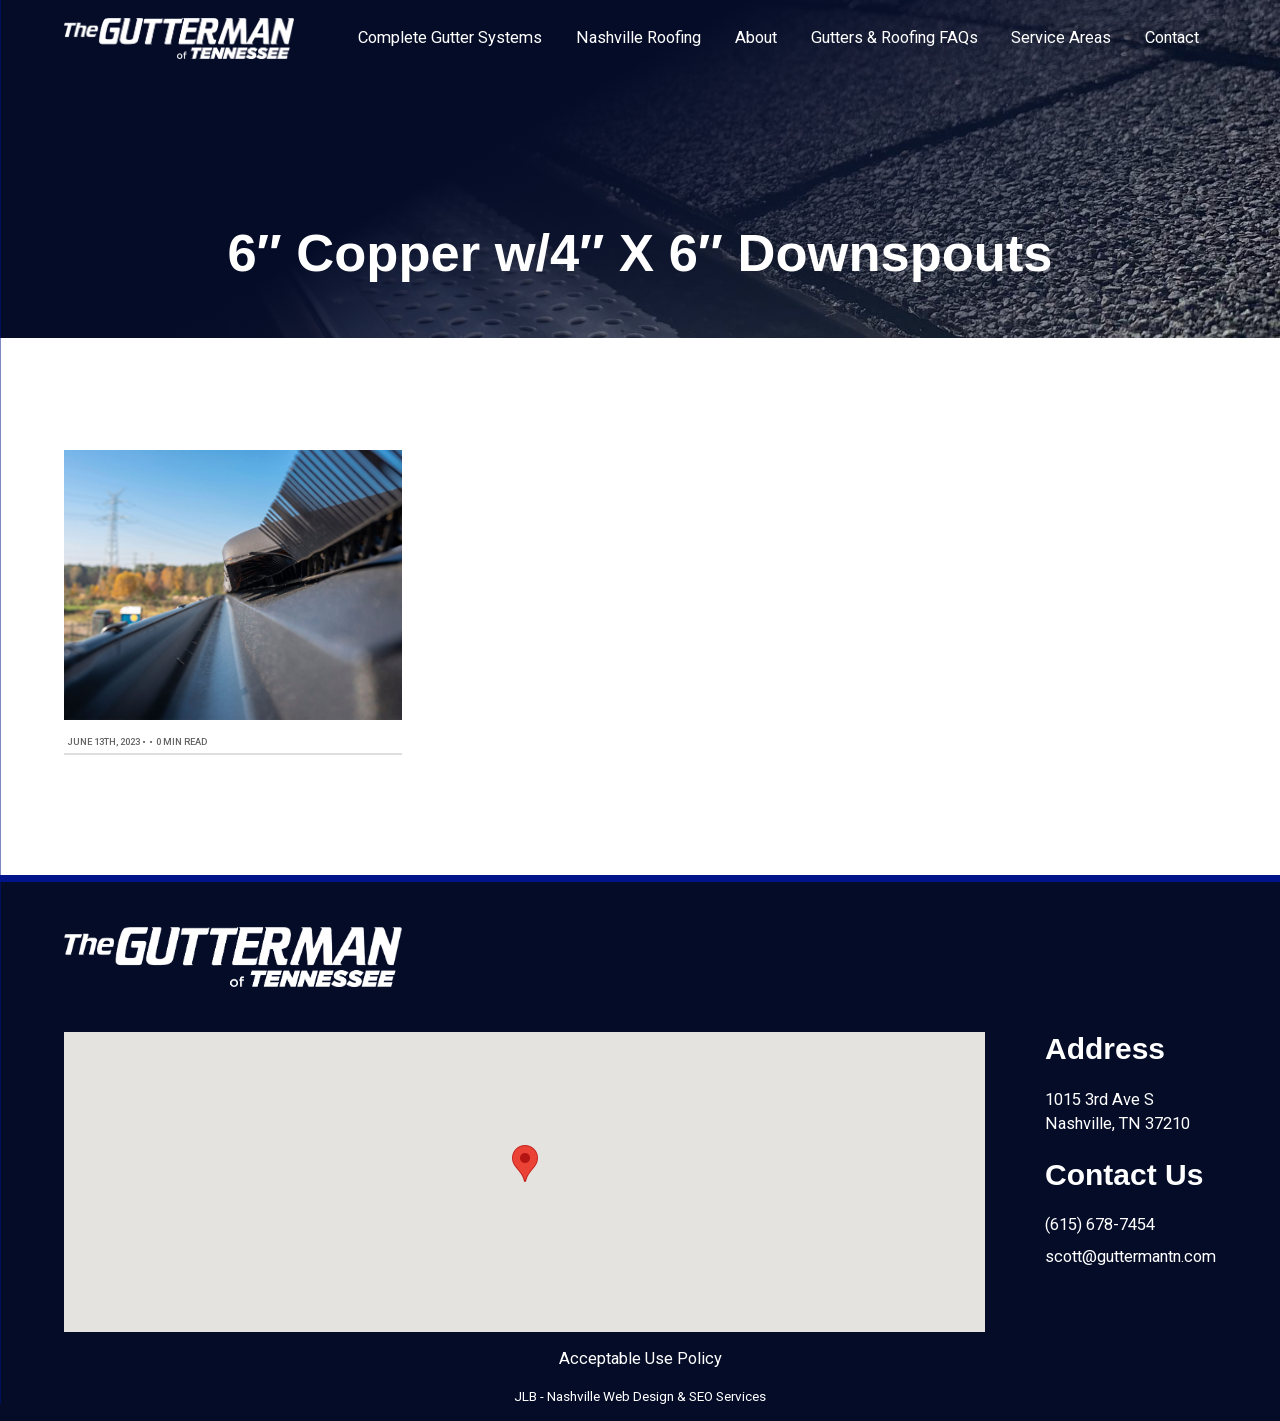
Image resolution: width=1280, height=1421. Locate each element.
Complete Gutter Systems (450, 37)
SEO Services (727, 1396)
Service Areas (1061, 37)
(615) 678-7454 (1100, 1224)
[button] (525, 1163)
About (756, 37)
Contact (1172, 37)
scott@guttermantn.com (1130, 1256)
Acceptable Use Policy (640, 1358)
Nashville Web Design (610, 1396)
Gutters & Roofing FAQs (894, 37)
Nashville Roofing (638, 37)
